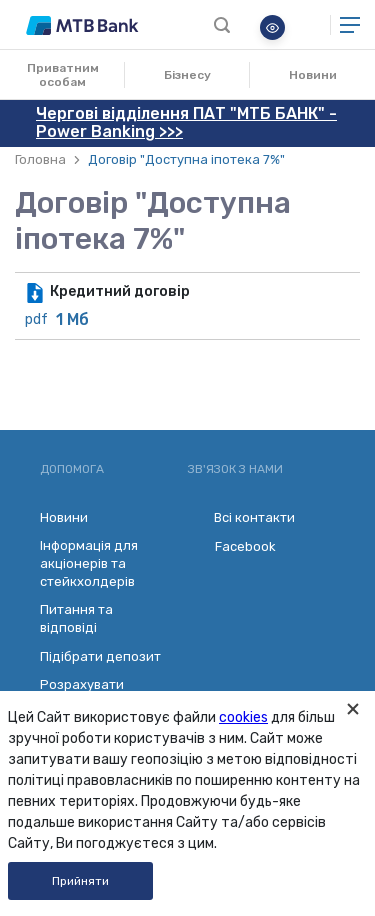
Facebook (232, 547)
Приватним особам (63, 75)
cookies (243, 717)
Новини (313, 75)
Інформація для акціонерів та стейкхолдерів (89, 563)
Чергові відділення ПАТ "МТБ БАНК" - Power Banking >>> (186, 122)
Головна (40, 159)
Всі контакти (241, 517)
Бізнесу (187, 75)
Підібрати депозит (100, 656)
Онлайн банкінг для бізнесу (308, 25)
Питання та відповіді (76, 618)
